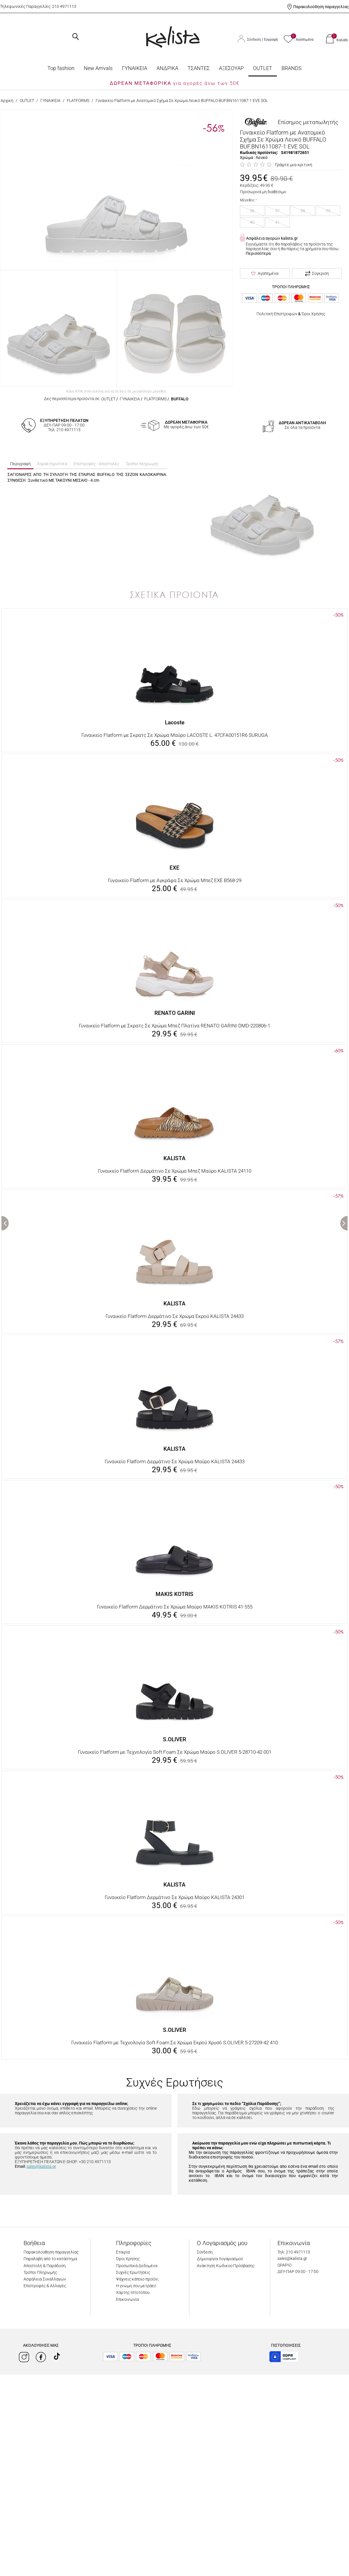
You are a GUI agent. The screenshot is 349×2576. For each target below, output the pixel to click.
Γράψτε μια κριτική (293, 164)
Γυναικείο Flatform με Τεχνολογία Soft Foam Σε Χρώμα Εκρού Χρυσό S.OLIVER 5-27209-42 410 (174, 2042)
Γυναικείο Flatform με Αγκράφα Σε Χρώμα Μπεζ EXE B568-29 (174, 880)
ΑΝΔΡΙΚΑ (167, 68)
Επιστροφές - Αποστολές (96, 463)
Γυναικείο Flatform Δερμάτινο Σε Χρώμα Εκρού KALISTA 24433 (175, 1316)
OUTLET (262, 68)
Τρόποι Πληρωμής (40, 2272)
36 (252, 210)
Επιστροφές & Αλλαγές (45, 2285)
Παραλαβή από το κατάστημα (50, 2258)
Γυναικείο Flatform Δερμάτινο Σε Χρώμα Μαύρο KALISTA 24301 (175, 1897)
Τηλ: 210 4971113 (293, 2252)
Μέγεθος (247, 200)
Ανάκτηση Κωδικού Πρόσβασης (225, 2265)
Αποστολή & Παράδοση (45, 2265)
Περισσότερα (258, 253)
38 (302, 210)
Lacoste (174, 722)
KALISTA (174, 1158)
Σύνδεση (254, 39)
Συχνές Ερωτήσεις (133, 2272)
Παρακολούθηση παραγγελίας (321, 6)
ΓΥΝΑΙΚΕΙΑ (134, 68)
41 (277, 222)
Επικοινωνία (127, 2299)
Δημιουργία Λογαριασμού (220, 2258)
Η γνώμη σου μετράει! (136, 2285)
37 (277, 210)
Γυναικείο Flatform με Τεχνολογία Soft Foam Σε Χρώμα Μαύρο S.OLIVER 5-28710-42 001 (174, 1752)
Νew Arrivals (98, 68)
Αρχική (7, 100)
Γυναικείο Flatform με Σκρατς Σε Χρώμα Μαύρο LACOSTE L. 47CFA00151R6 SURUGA (174, 735)
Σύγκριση (317, 274)
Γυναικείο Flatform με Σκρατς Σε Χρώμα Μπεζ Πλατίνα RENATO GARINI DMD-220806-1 (174, 1026)
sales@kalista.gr (41, 2166)
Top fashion (60, 68)
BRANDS (292, 68)
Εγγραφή (271, 39)
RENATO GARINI (174, 1013)
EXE (174, 867)
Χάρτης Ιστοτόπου (132, 2292)
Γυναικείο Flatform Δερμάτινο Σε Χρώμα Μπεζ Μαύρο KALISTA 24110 (174, 1171)
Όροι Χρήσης (313, 313)
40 (252, 222)
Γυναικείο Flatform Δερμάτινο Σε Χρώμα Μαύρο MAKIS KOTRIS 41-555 (174, 1607)
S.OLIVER (174, 1739)
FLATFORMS (78, 100)
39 (328, 210)
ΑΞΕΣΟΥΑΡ (231, 68)
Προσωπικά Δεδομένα (136, 2265)
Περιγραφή (20, 463)
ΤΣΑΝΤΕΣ (199, 68)
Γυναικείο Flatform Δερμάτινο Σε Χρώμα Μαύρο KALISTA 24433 (175, 1461)
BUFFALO (179, 399)
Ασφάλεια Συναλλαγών (45, 2279)
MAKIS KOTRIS (174, 1594)
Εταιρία (123, 2252)
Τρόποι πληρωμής (142, 463)
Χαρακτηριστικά (52, 463)
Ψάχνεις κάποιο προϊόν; (137, 2279)
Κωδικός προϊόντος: (259, 152)
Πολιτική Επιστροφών (277, 313)
